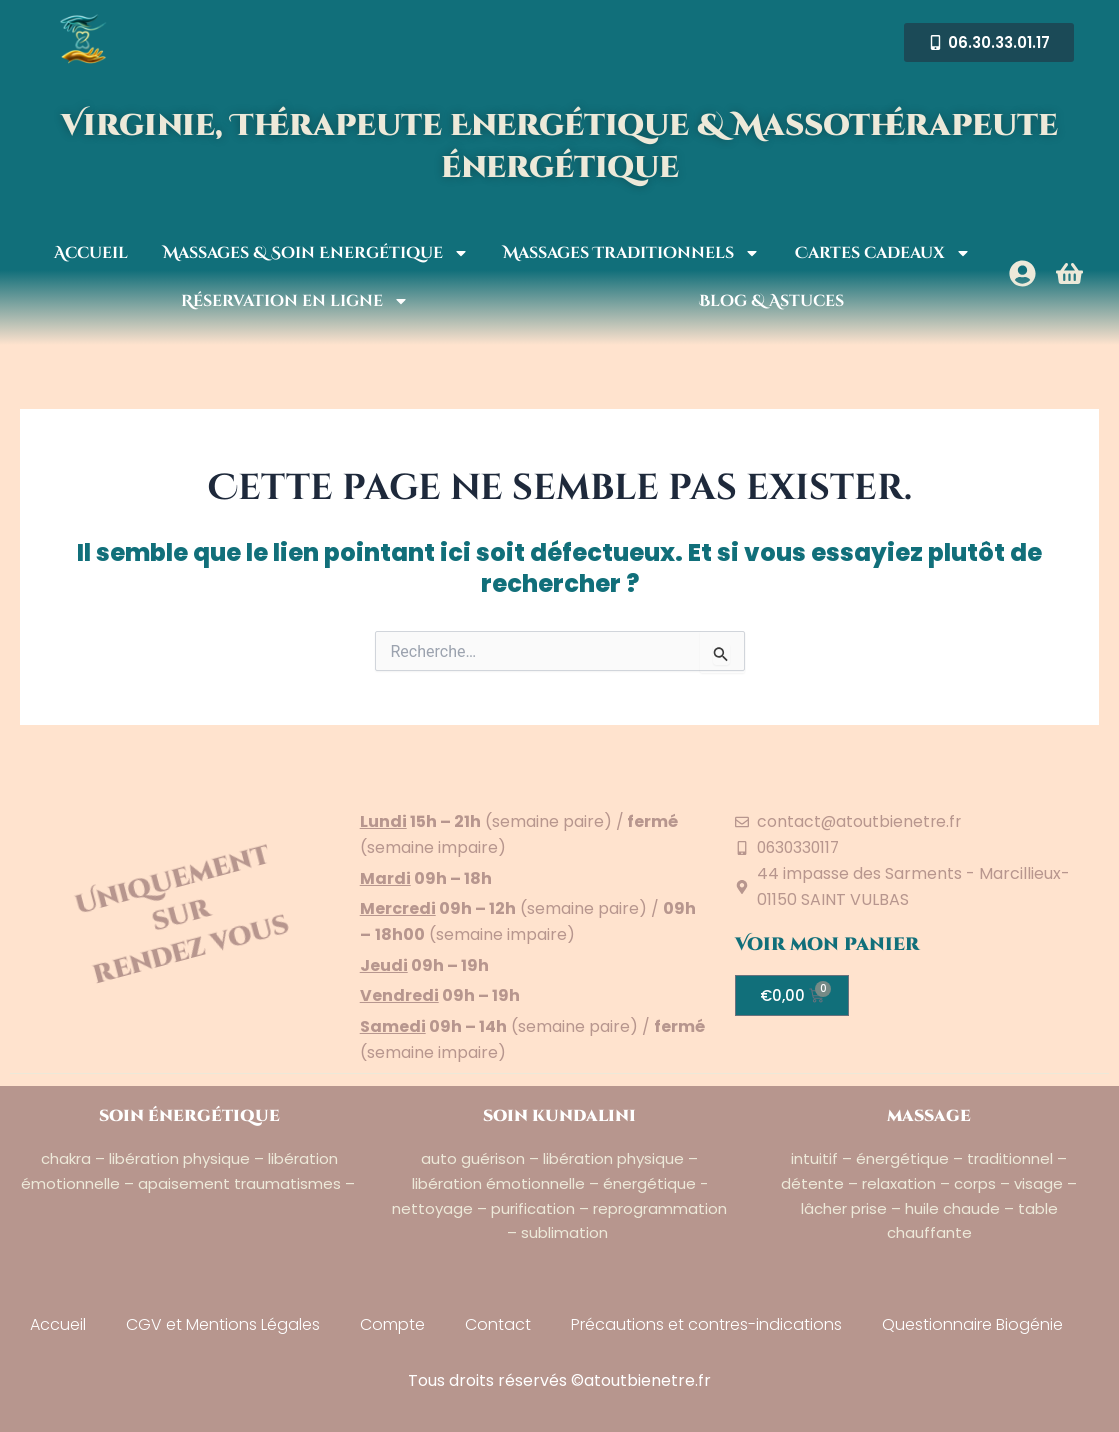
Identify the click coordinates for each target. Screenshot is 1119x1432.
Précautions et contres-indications (706, 1324)
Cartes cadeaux (883, 253)
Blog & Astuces (771, 301)
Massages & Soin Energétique (316, 253)
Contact (498, 1324)
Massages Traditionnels (631, 253)
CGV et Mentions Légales (223, 1324)
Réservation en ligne (295, 301)
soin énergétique (189, 1116)
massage (929, 1116)
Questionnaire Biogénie (972, 1324)
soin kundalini (559, 1116)
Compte (392, 1324)
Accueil (91, 253)
